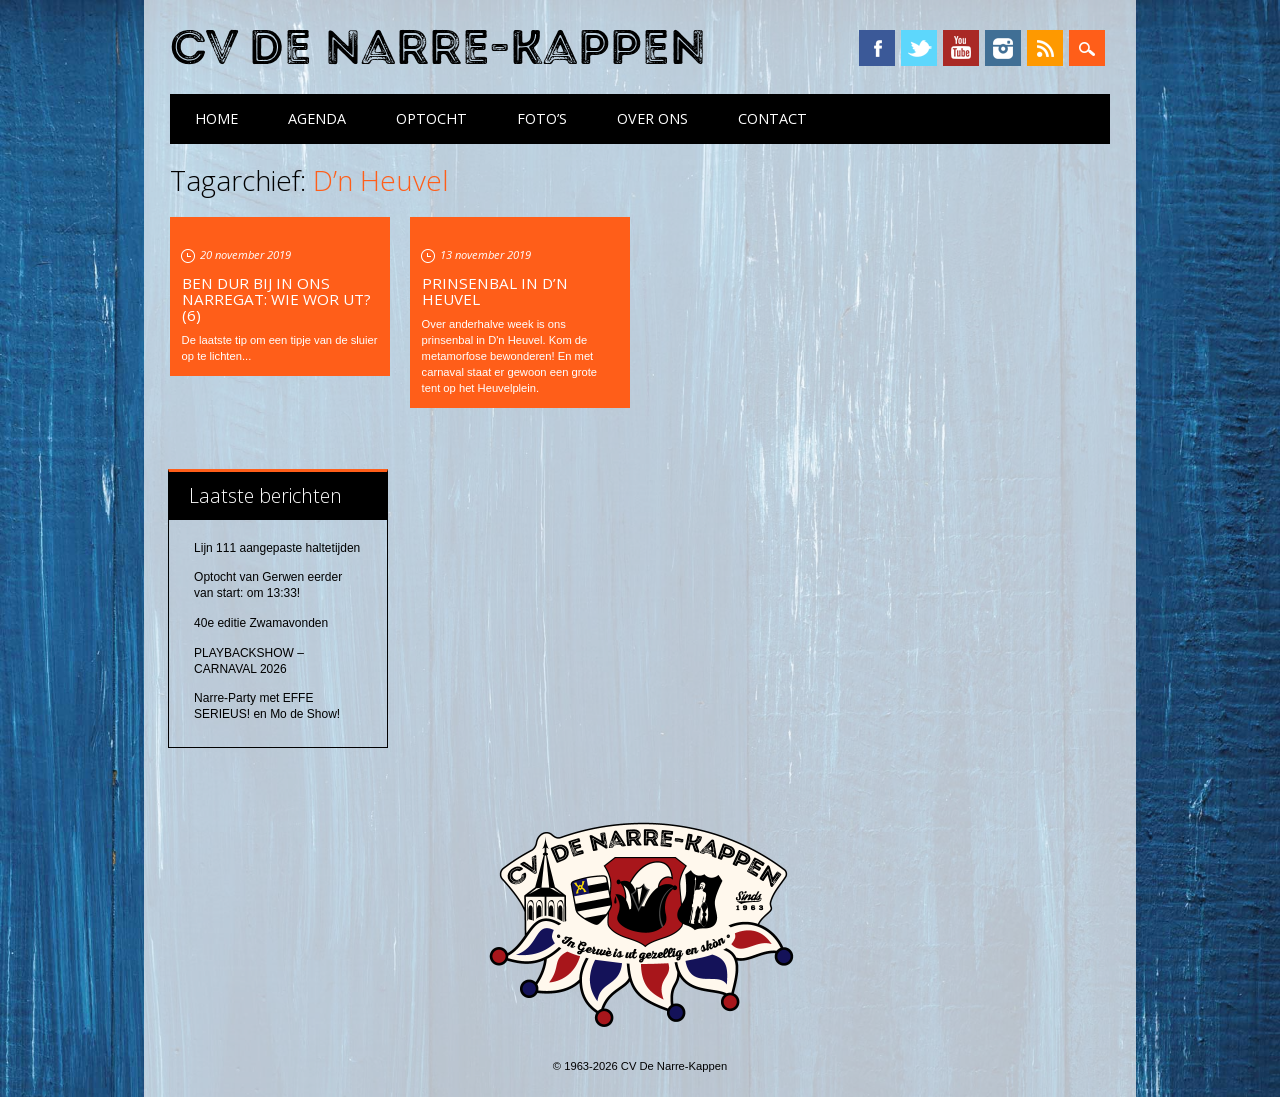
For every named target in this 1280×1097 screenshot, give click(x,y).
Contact (772, 118)
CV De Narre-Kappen (438, 48)
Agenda (317, 118)
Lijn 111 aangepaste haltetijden (277, 548)
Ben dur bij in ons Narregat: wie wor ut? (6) (276, 299)
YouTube (961, 48)
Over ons (652, 118)
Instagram (1003, 48)
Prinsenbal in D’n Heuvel (495, 291)
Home (216, 118)
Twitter (919, 48)
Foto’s (542, 118)
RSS (1045, 48)
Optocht (431, 118)
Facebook (877, 48)
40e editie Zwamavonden (261, 623)
